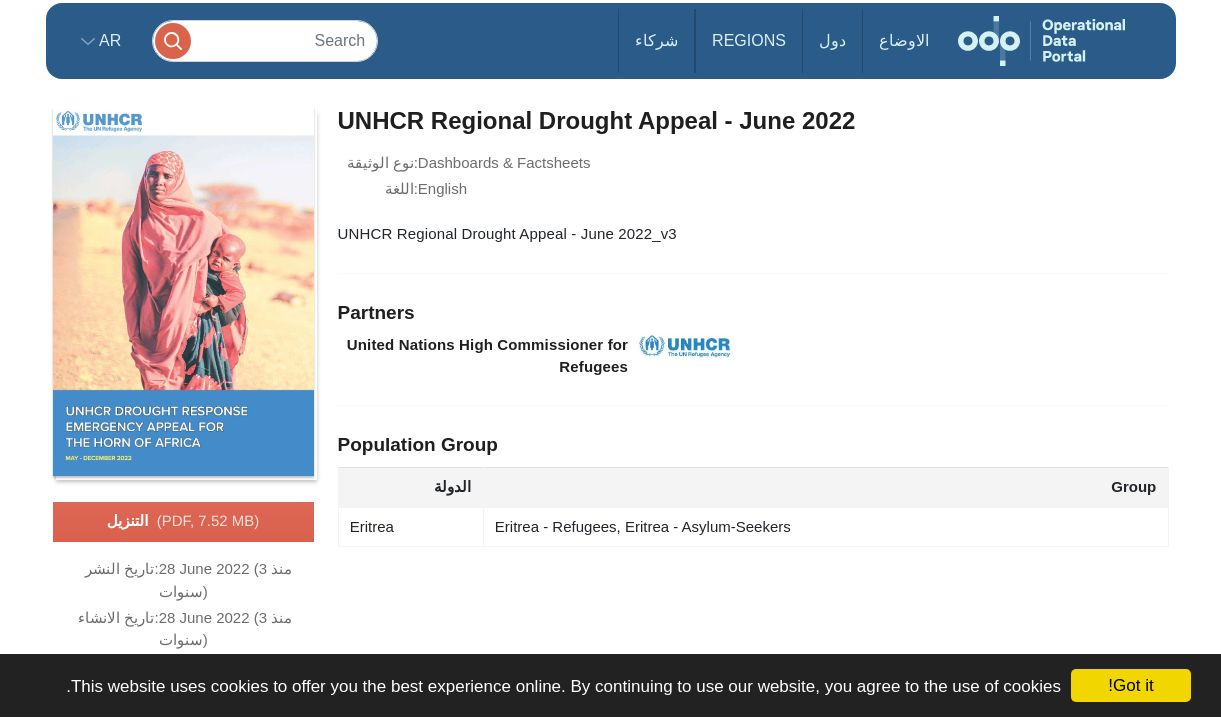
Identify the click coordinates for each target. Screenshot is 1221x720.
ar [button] (108, 40)
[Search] (265, 40)
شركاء (656, 40)
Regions (749, 40)
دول (832, 40)
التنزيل (183, 522)
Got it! (1130, 685)
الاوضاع (904, 40)
